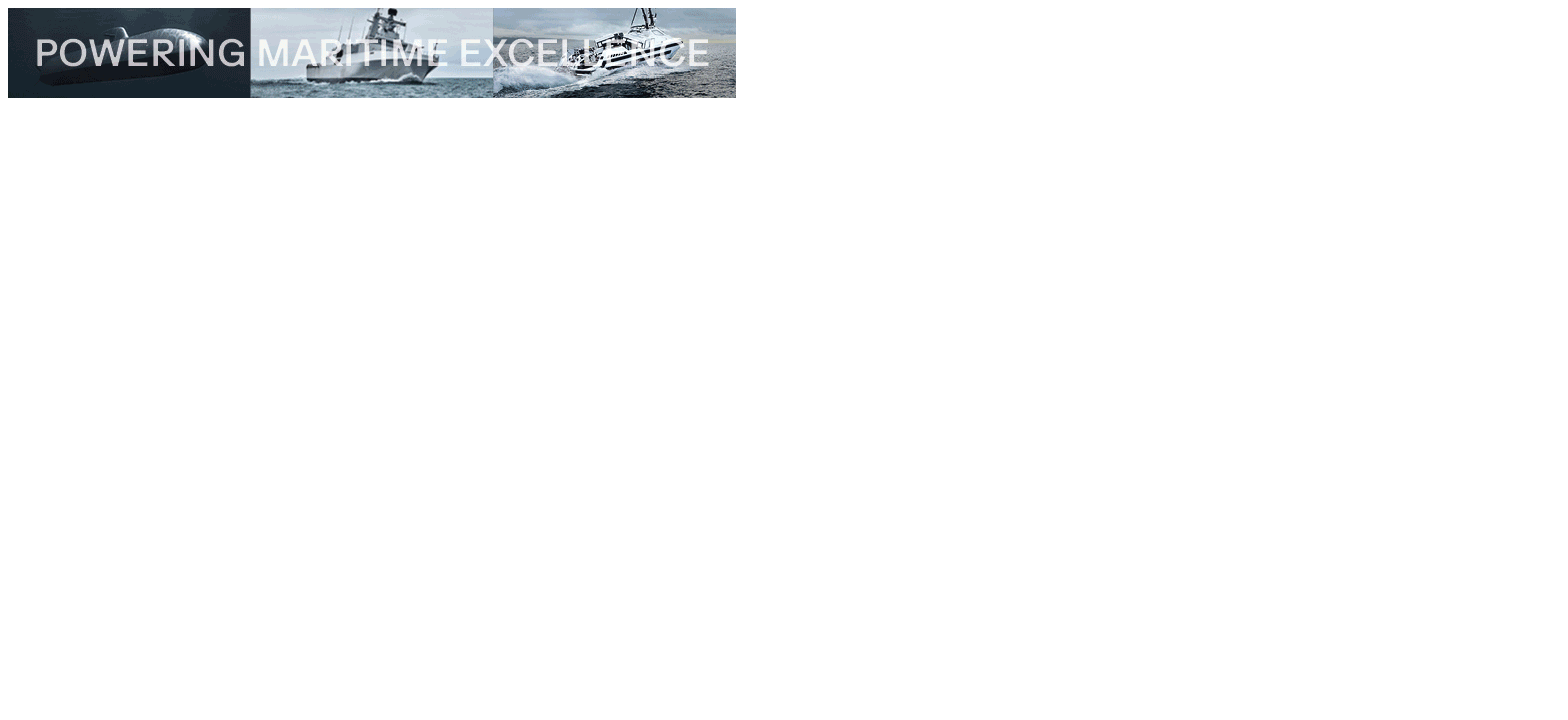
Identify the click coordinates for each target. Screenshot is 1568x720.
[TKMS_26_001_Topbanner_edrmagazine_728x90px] (372, 92)
